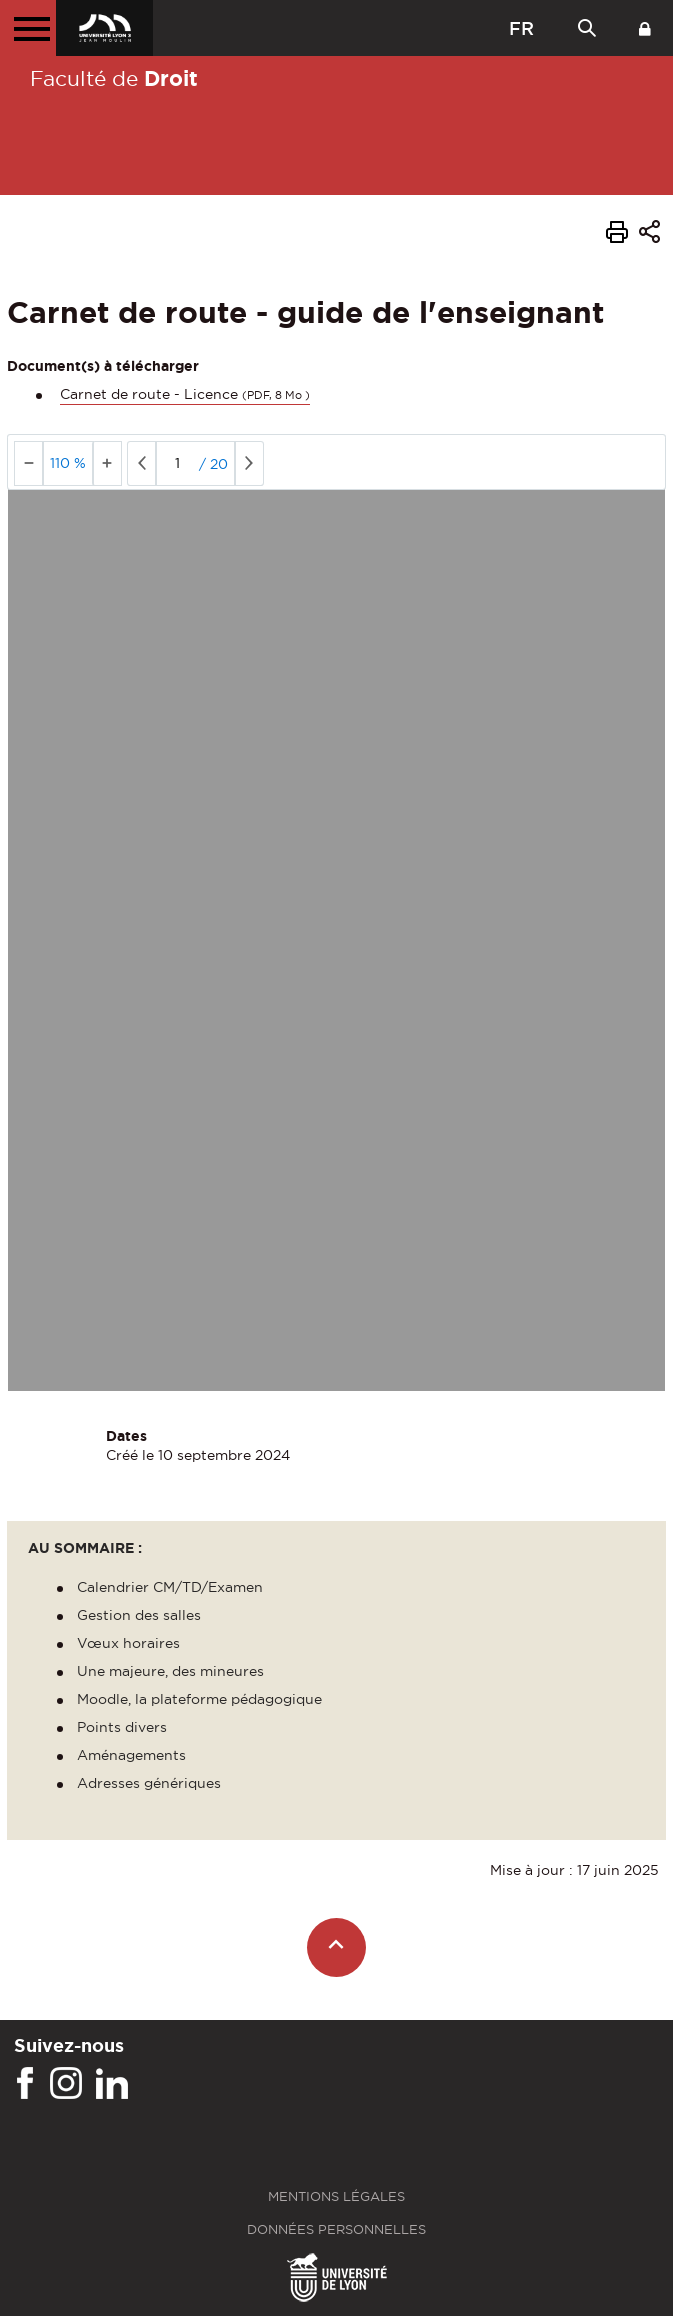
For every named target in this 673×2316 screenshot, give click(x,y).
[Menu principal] (28, 28)
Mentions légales (336, 2196)
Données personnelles (336, 2229)
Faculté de (114, 78)
